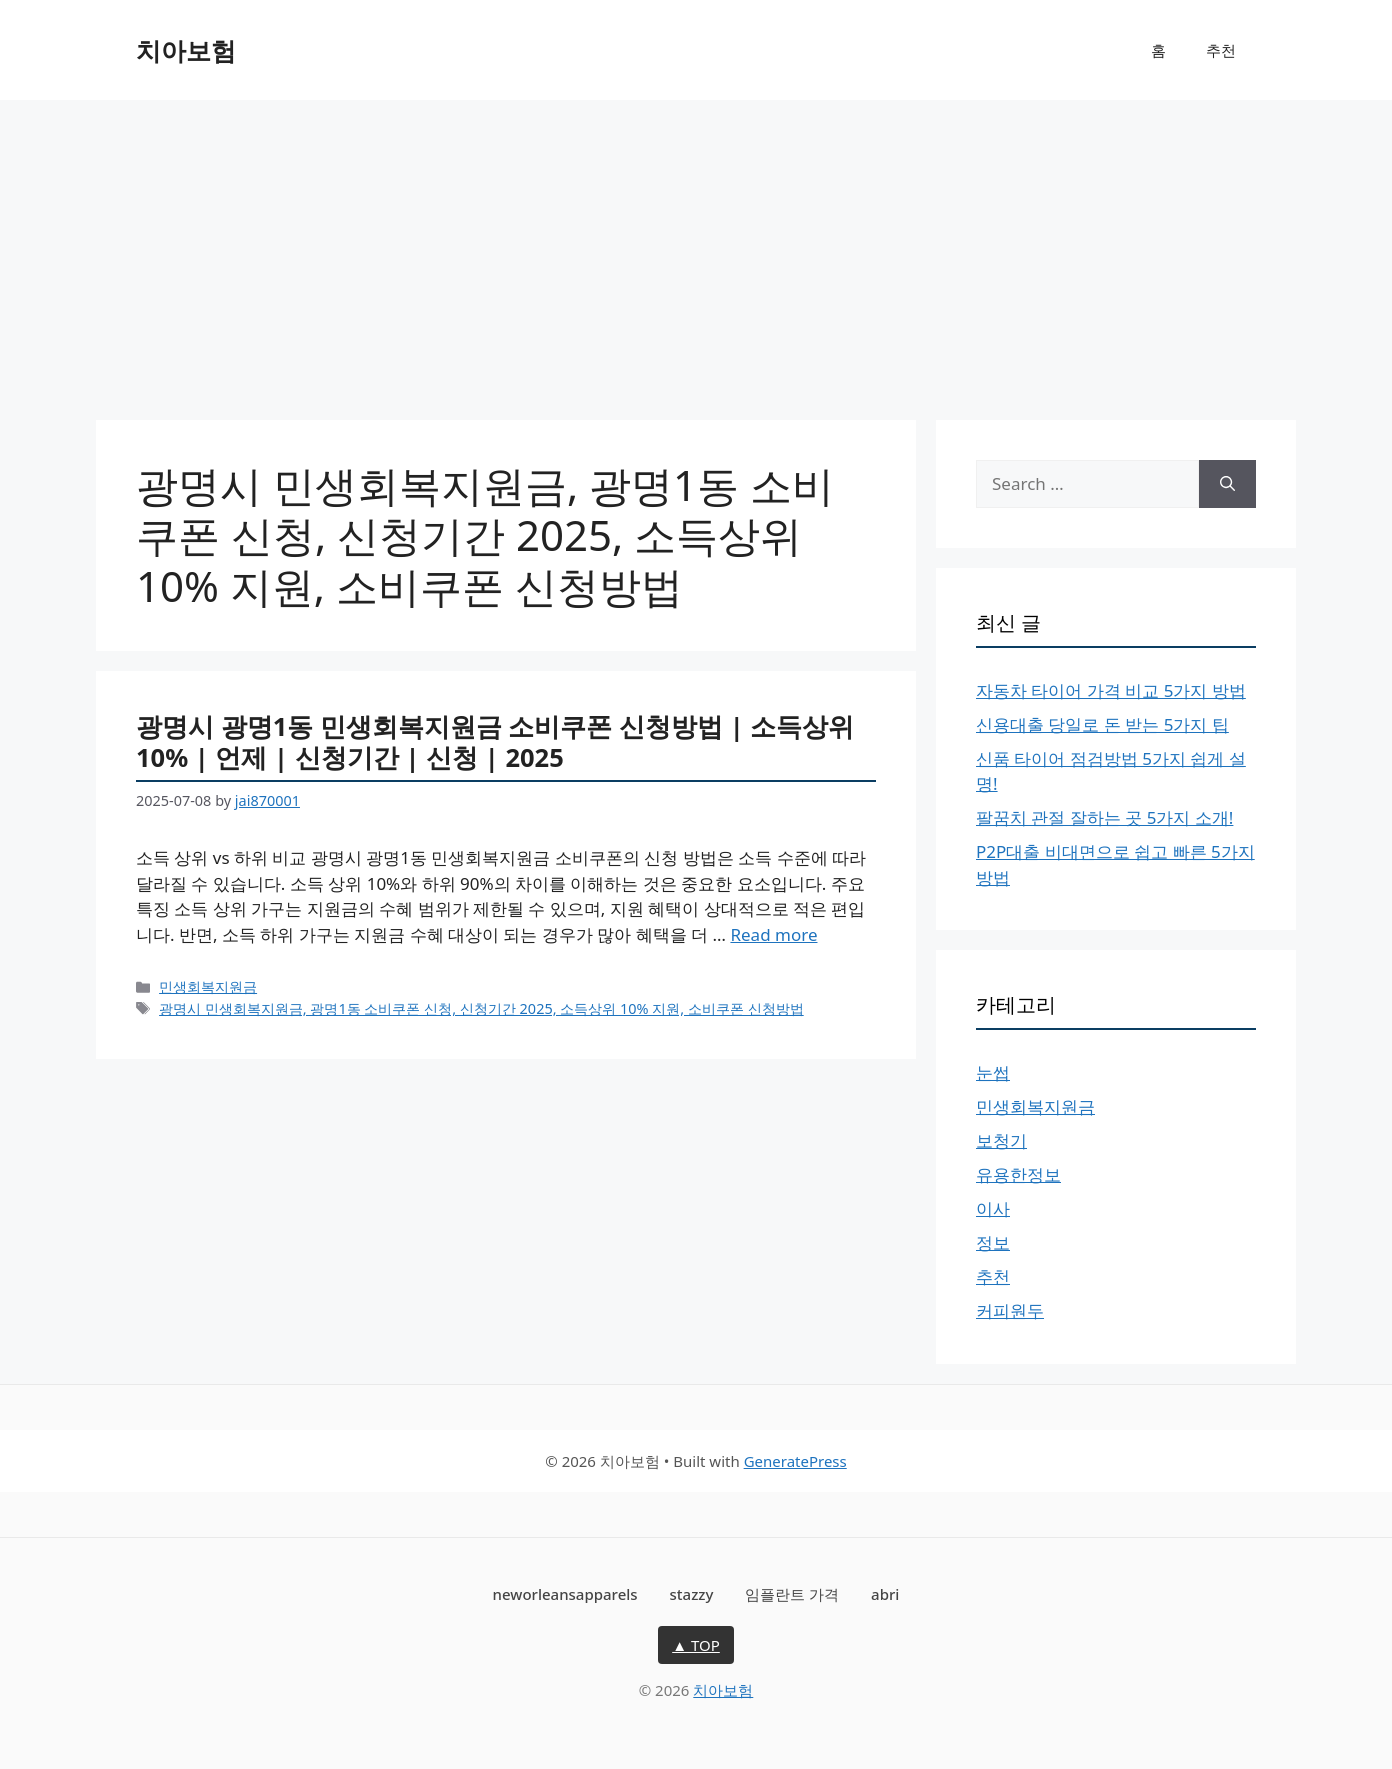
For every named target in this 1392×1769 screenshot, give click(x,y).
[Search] (1227, 484)
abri (885, 1594)
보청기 (1001, 1140)
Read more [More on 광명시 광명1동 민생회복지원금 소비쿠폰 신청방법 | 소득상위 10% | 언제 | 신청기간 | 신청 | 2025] (773, 934)
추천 (1221, 50)
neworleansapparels (565, 1594)
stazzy (692, 1594)
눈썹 (993, 1072)
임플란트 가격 (792, 1594)
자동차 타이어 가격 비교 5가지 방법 (1111, 690)
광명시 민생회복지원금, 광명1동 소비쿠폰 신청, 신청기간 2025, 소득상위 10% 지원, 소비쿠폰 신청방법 (481, 1008)
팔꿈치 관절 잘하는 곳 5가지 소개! (1104, 817)
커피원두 (1010, 1310)
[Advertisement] (696, 250)
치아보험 (186, 50)
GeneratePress (795, 1461)
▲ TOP (696, 1645)
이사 (993, 1208)
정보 (993, 1242)
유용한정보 (1018, 1174)
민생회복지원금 (208, 986)
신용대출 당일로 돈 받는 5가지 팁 (1102, 724)
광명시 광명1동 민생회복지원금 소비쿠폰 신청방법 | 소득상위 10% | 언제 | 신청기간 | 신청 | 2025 (495, 741)
